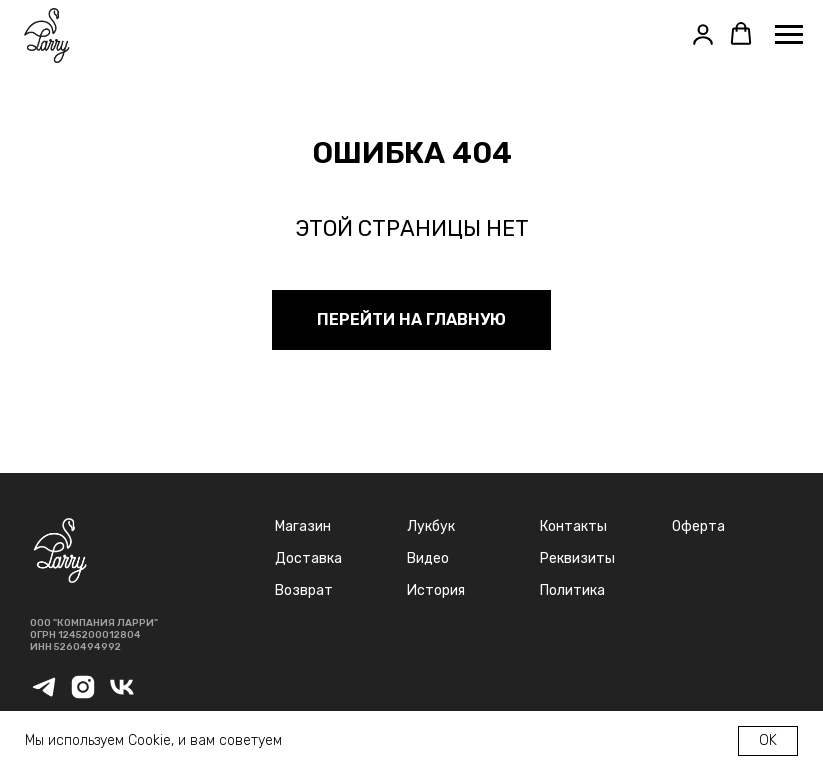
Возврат (304, 590)
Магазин (303, 526)
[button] (703, 34)
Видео (428, 558)
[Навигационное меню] (789, 35)
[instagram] (83, 695)
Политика (572, 590)
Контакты (573, 526)
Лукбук (431, 526)
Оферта (698, 526)
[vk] (122, 695)
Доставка (308, 558)
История (436, 590)
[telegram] (44, 695)
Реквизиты (577, 558)
